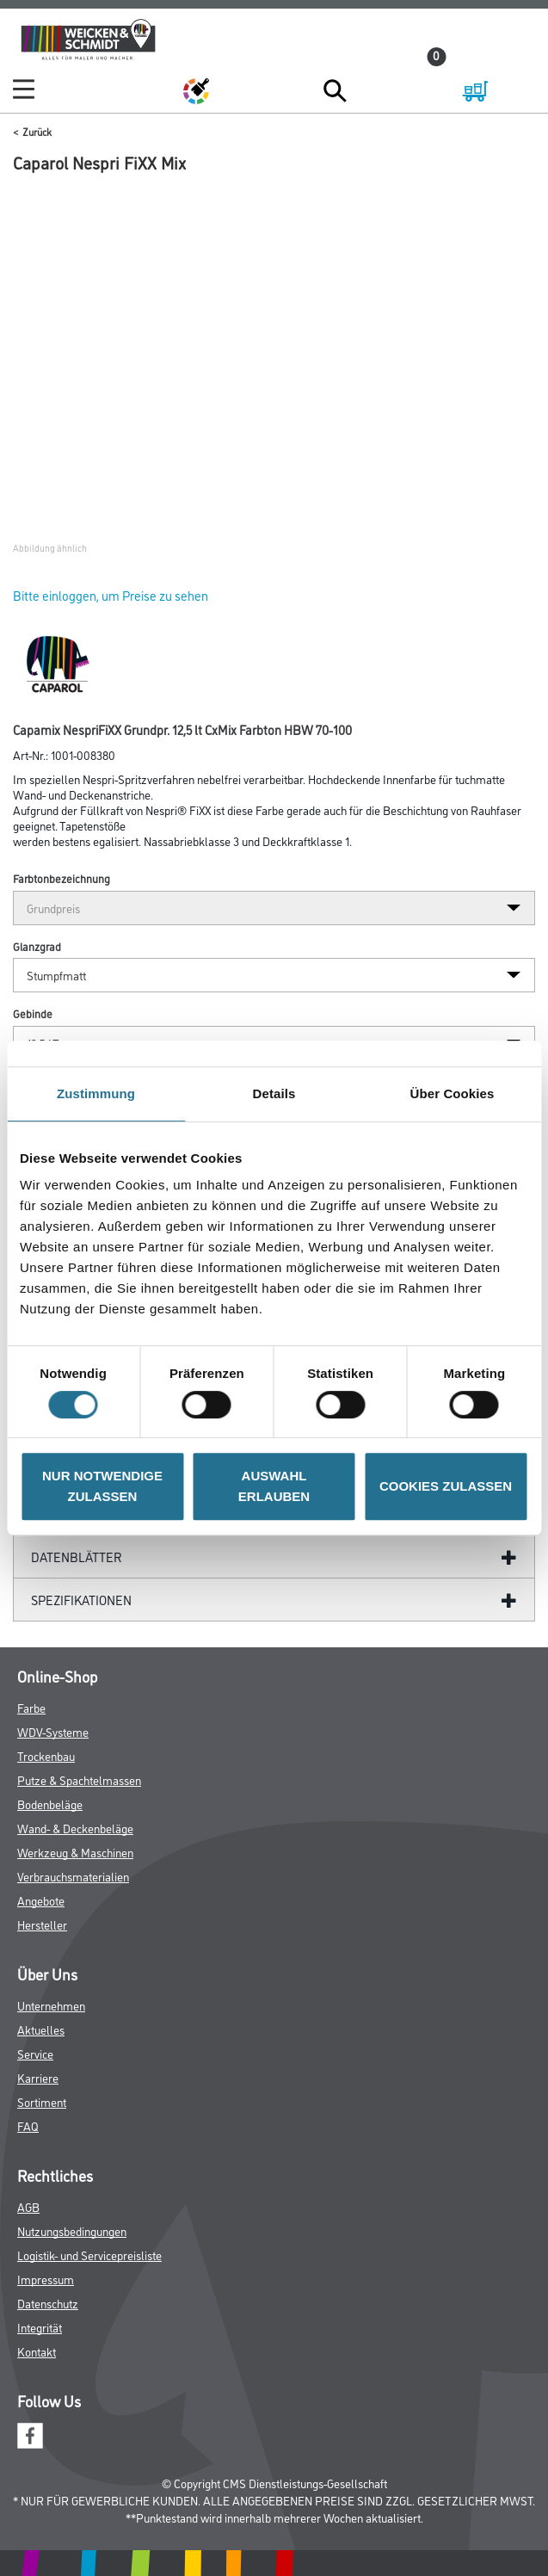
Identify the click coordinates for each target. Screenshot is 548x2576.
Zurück (37, 131)
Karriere (37, 2077)
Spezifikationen (81, 1600)
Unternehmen (51, 2005)
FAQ (28, 2125)
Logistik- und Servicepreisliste (89, 2254)
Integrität (39, 2327)
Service (35, 2053)
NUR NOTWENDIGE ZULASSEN (102, 1486)
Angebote (41, 1900)
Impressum (45, 2278)
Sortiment (41, 2101)
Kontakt (36, 2351)
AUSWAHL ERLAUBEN (274, 1486)
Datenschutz (47, 2303)
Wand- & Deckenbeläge (75, 1827)
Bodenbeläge (50, 1803)
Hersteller (42, 1924)
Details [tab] (274, 1093)
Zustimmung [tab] (96, 1093)
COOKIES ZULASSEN (445, 1486)
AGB (28, 2206)
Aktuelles (41, 2029)
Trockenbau (46, 1755)
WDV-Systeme (53, 1731)
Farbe (31, 1707)
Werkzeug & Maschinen (75, 1852)
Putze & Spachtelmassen (79, 1779)
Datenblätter (76, 1556)
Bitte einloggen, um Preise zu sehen (110, 595)
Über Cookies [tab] (452, 1093)
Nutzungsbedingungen (71, 2230)
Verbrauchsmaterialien (73, 1876)
